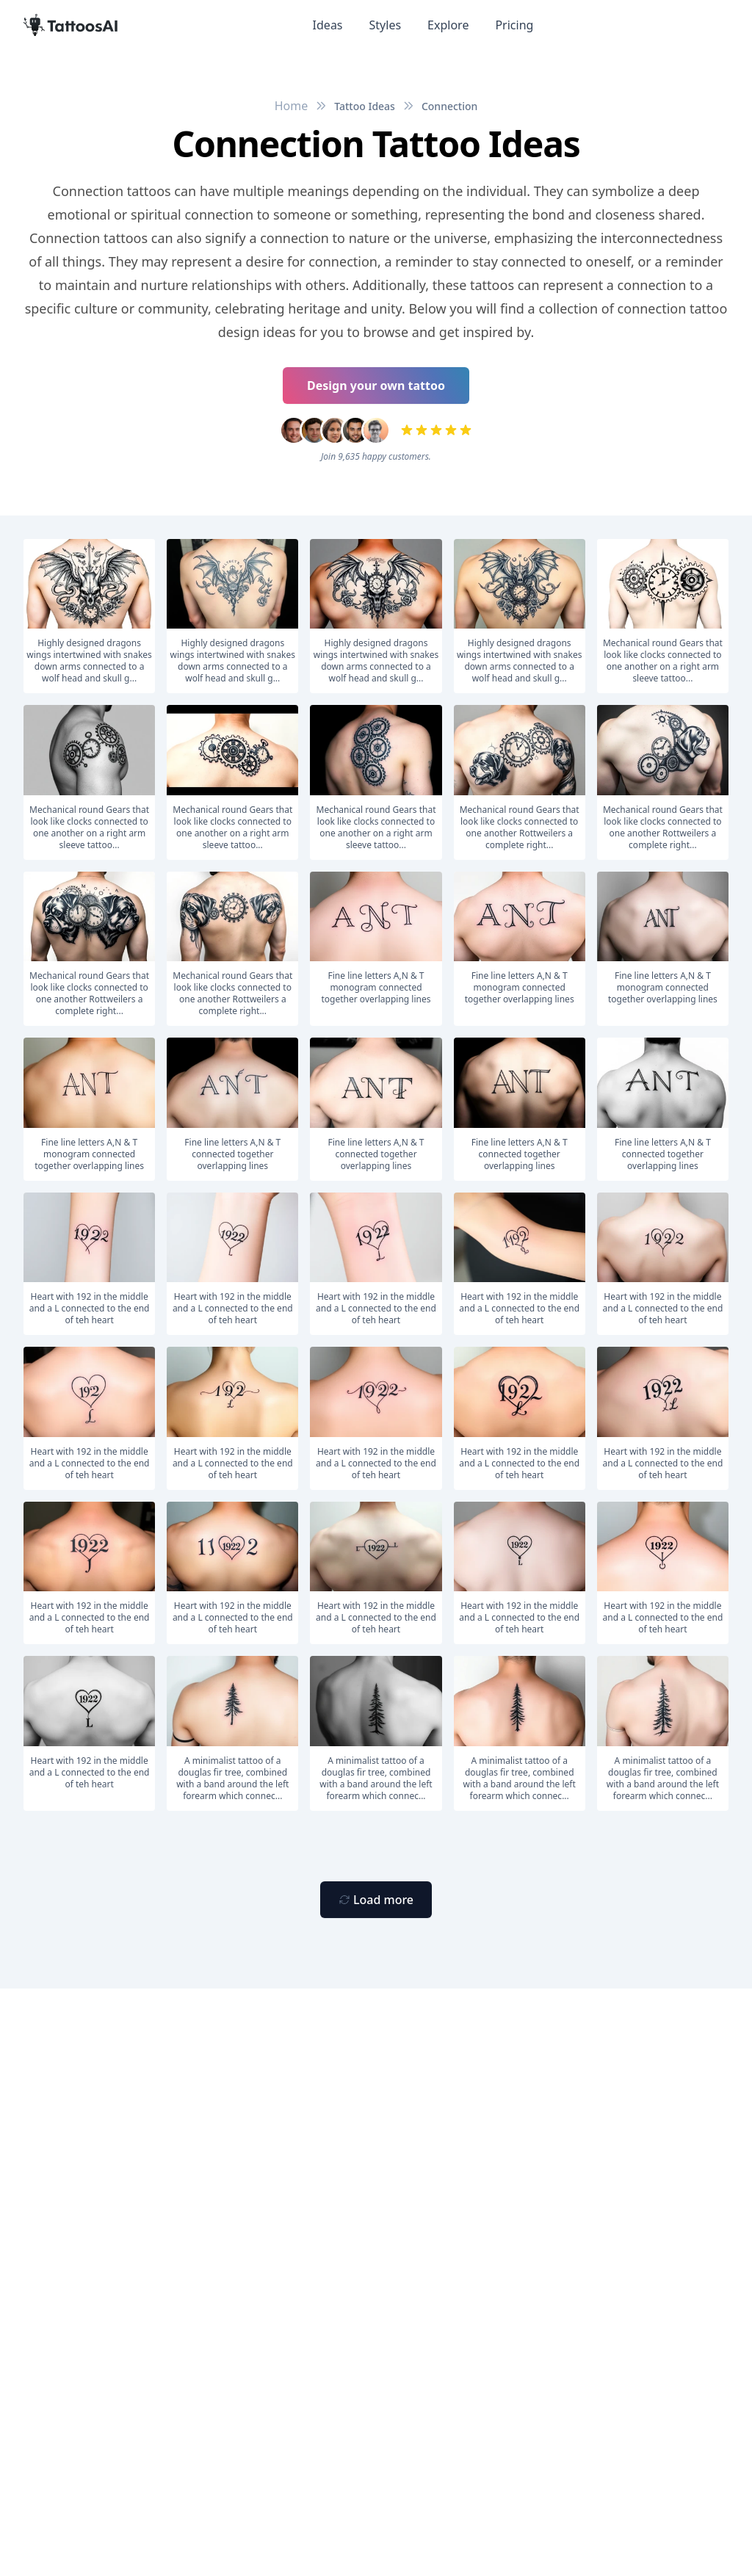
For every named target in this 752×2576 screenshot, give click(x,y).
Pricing (514, 25)
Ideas (328, 25)
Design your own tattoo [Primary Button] (376, 385)
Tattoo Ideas (364, 106)
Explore (448, 25)
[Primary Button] (376, 1899)
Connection (449, 106)
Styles (385, 25)
